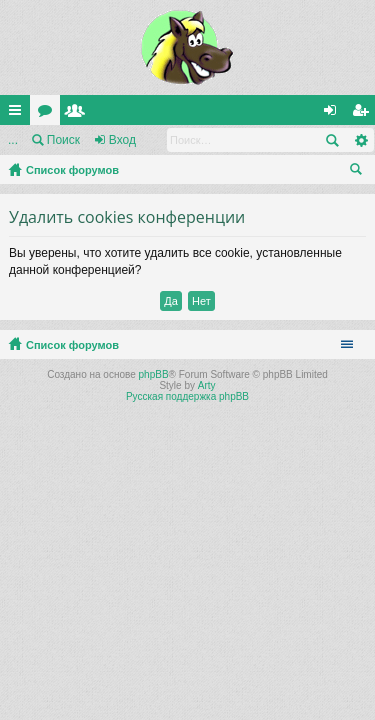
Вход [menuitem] (334, 114)
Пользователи (79, 114)
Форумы (49, 114)
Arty (207, 385)
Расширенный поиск (360, 140)
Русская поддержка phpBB (187, 396)
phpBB (154, 374)
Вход (122, 140)
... (13, 140)
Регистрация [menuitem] (364, 114)
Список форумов (72, 170)
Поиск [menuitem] (360, 172)
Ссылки (19, 114)
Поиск (63, 140)
